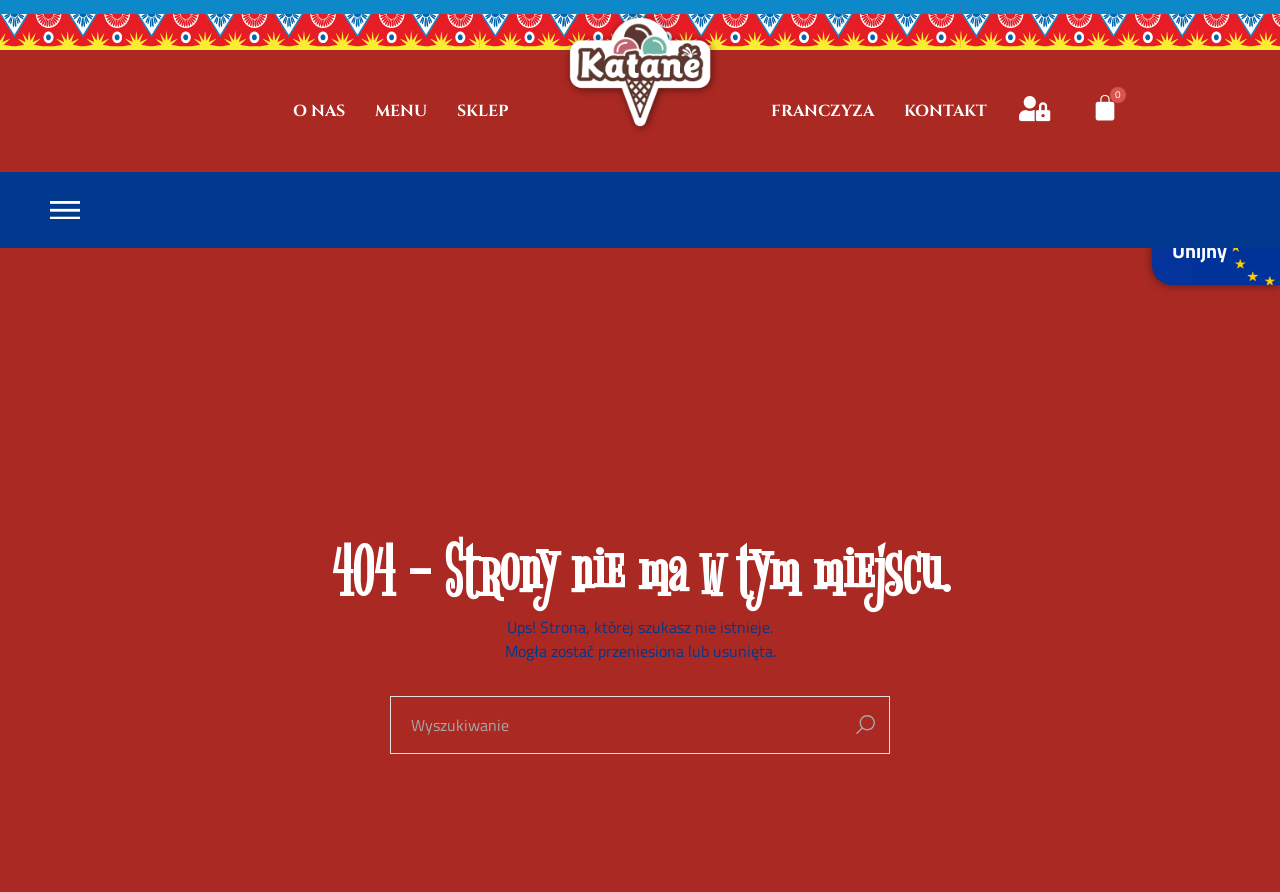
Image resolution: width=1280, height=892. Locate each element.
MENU (401, 111)
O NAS (319, 111)
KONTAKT (945, 111)
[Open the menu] (65, 210)
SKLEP (483, 111)
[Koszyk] (1105, 108)
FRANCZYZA (822, 111)
